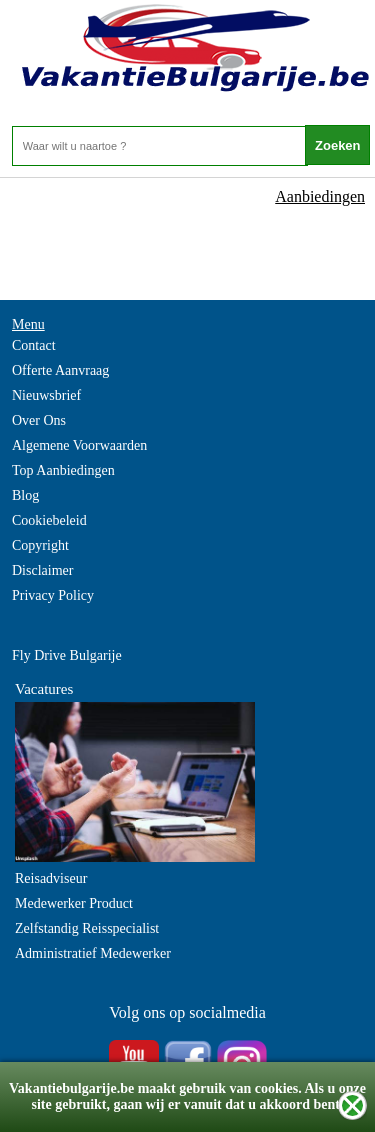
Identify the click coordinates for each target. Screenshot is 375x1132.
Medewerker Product (74, 903)
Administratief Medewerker (93, 953)
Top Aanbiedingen (63, 470)
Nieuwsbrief (46, 395)
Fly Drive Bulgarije (67, 655)
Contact (34, 345)
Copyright (40, 545)
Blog (25, 495)
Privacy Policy (53, 595)
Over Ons (39, 420)
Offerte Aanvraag (60, 370)
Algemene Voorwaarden (79, 445)
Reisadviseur (51, 878)
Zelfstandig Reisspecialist (87, 928)
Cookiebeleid (49, 520)
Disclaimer (42, 570)
